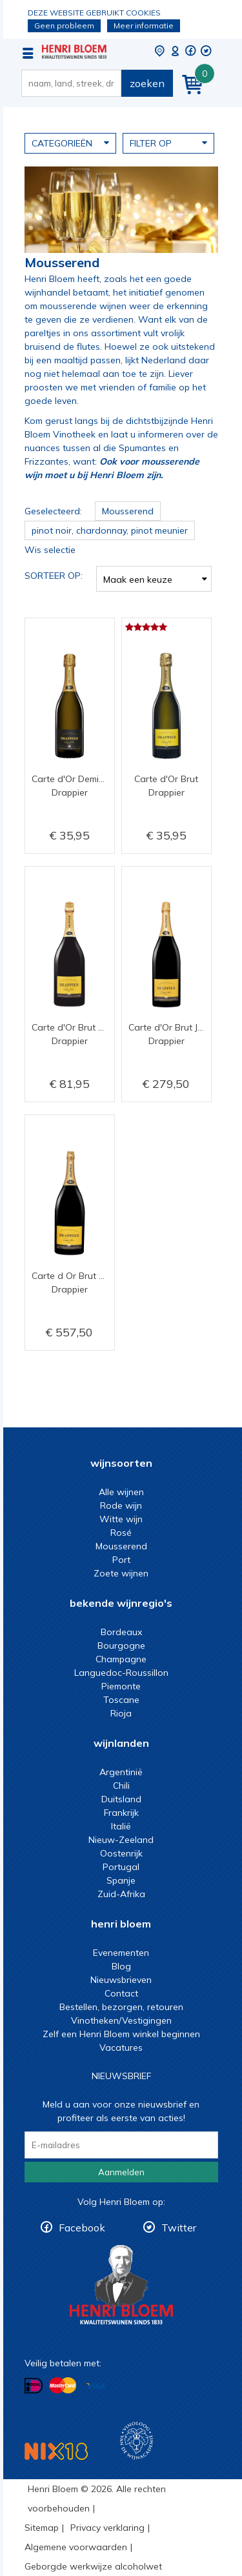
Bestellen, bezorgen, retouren (121, 2007)
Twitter (178, 2227)
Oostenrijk (121, 1853)
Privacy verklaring (107, 2527)
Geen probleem (64, 25)
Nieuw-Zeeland (121, 1840)
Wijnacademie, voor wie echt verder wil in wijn (136, 2441)
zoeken (147, 83)
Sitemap (42, 2527)
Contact (121, 1993)
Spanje (121, 1880)
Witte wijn (121, 1519)
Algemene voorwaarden (76, 2547)
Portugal (121, 1867)
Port (121, 1559)
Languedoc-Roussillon (121, 1672)
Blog (121, 1966)
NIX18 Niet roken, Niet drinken (56, 2451)
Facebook (82, 2227)
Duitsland (121, 1799)
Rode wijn (121, 1505)
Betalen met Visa (95, 2386)
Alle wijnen (121, 1492)
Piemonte (121, 1686)
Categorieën (70, 143)
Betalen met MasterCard (62, 2385)
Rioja (121, 1713)
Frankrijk (121, 1812)
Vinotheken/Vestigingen (121, 2020)
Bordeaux (121, 1632)
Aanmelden (121, 2172)
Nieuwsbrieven (121, 1980)
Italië (121, 1826)
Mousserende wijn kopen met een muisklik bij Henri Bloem (74, 51)
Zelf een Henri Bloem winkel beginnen (121, 2034)
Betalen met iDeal (34, 2385)
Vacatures (121, 2047)
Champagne (121, 1659)
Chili (121, 1785)
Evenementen (121, 1952)
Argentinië (121, 1772)
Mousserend (121, 1546)
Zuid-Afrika (121, 1894)
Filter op (168, 143)
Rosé (121, 1532)
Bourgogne (121, 1645)
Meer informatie (144, 25)
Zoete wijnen (121, 1573)
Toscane (121, 1700)
